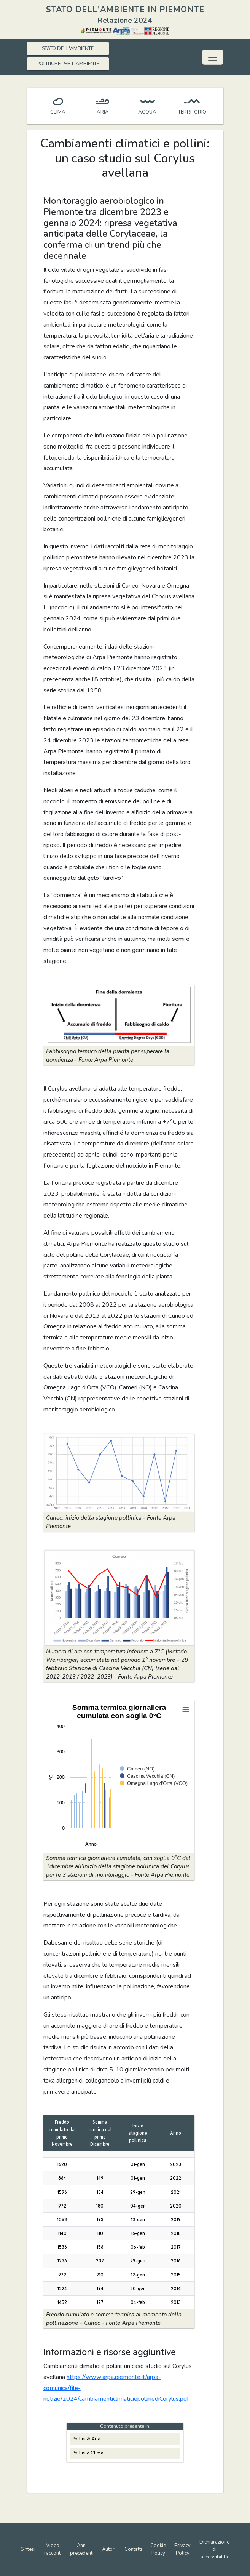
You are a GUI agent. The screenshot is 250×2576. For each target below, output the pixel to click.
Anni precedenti (82, 2549)
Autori (109, 2549)
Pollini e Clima (88, 2452)
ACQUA (147, 112)
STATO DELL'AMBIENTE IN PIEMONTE (125, 9)
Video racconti (53, 2549)
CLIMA (57, 112)
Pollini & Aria (86, 2438)
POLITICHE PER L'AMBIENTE (68, 63)
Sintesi (28, 2549)
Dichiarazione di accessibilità (214, 2549)
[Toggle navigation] (212, 57)
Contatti (133, 2549)
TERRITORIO (192, 112)
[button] (118, 1015)
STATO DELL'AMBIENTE (68, 48)
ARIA (103, 112)
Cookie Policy (158, 2549)
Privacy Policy (182, 2549)
